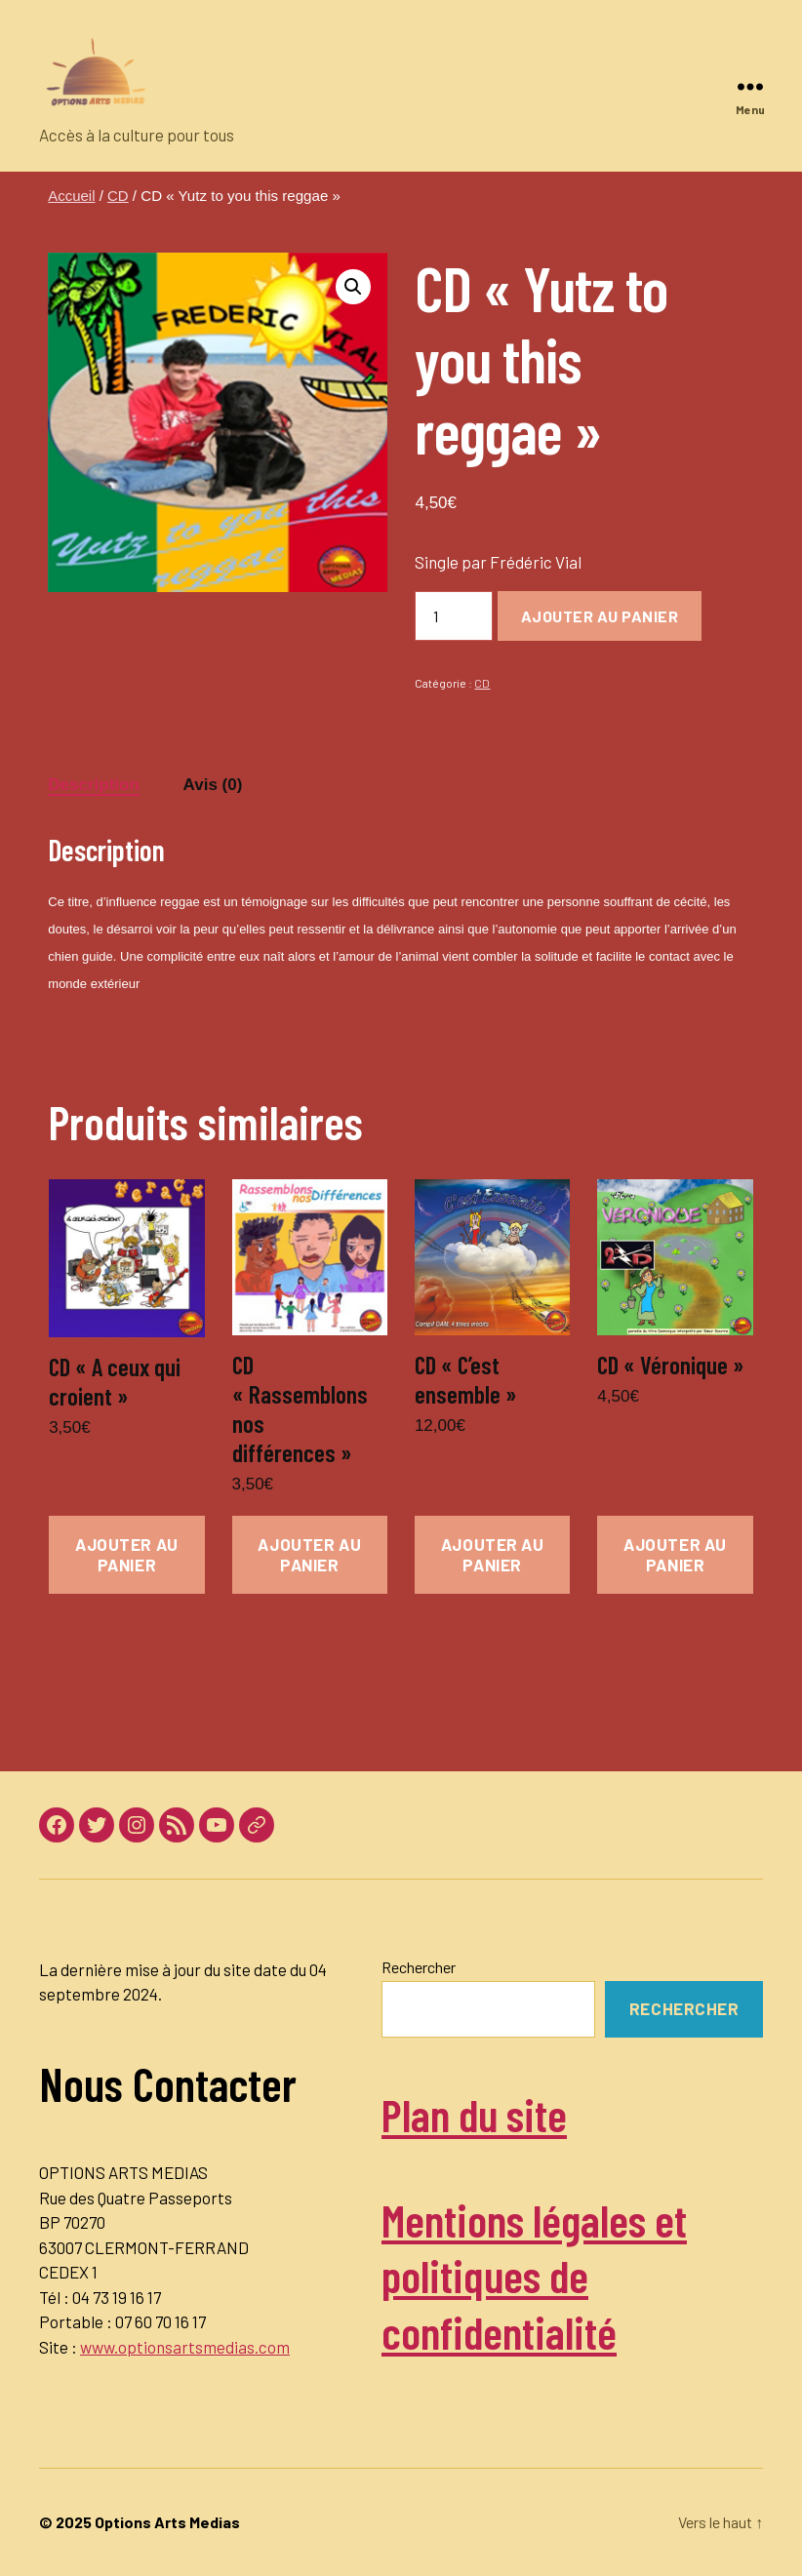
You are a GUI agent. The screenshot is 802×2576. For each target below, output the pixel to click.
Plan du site (479, 2113)
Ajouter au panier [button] (127, 1554)
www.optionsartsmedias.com (185, 2347)
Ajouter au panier (600, 616)
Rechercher (418, 1967)
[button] (353, 286)
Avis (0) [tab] (213, 784)
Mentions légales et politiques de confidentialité (542, 2275)
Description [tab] (94, 784)
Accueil (72, 195)
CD (119, 195)
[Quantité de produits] (454, 616)
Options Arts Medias (167, 2522)
